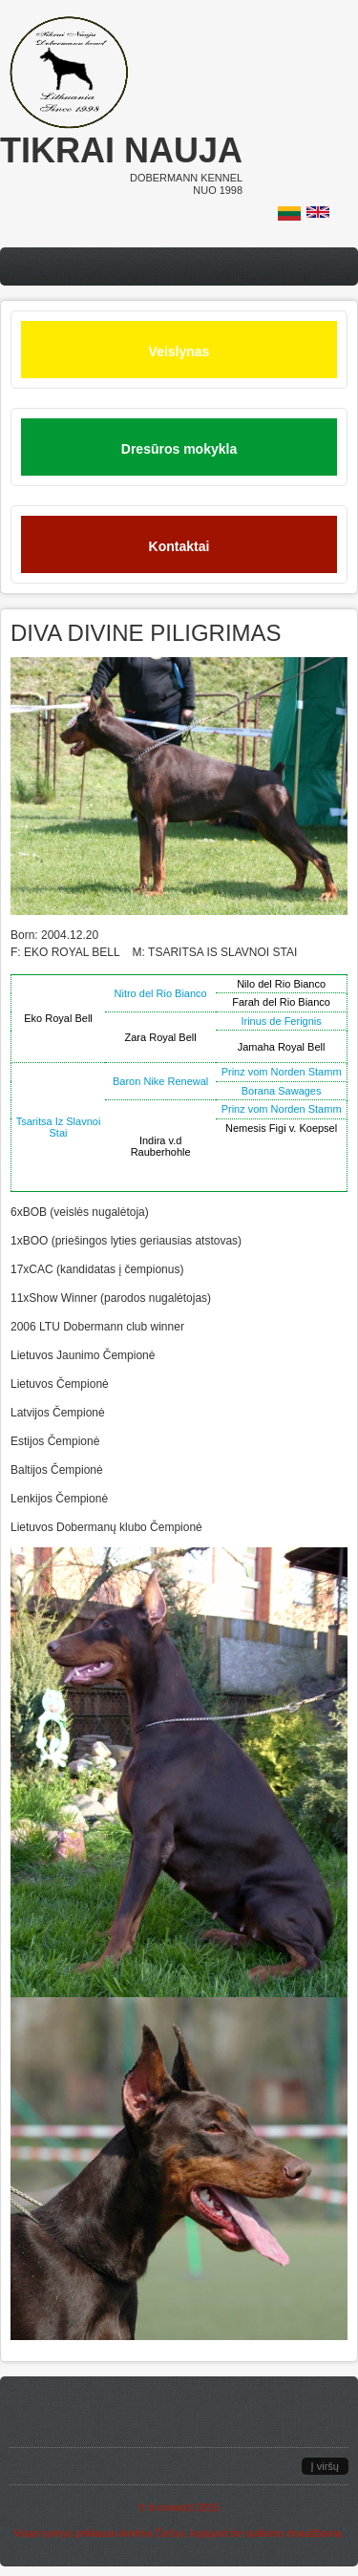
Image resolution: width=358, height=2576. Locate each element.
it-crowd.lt (171, 2507)
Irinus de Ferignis (281, 1021)
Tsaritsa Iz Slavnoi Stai (58, 1127)
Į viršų (325, 2466)
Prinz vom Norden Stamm (281, 1071)
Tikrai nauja (121, 150)
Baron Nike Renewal (160, 1081)
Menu (178, 266)
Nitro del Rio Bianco (161, 993)
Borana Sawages (282, 1090)
